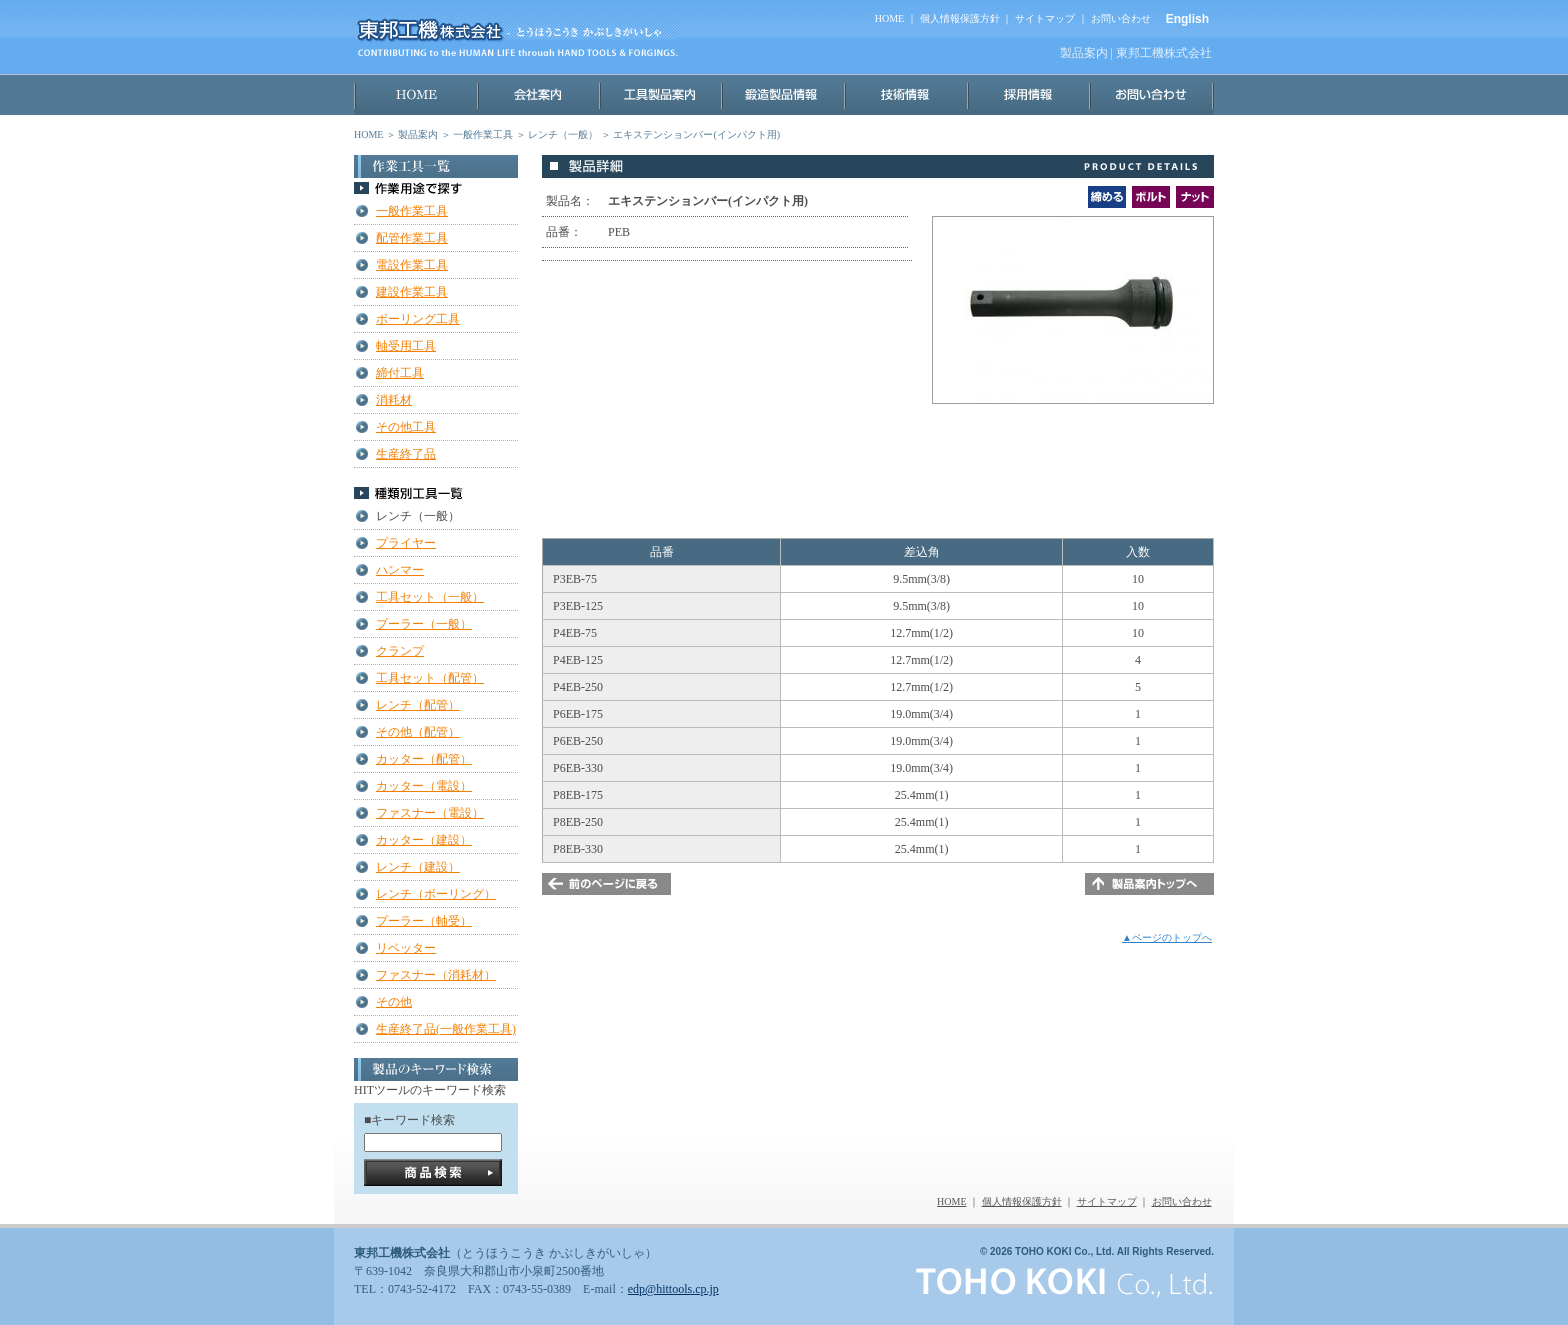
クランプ (400, 651)
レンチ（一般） (563, 134)
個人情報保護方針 (960, 18)
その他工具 (406, 427)
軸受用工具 (406, 346)
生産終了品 (406, 454)
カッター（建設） (424, 840)
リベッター (406, 948)
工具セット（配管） (430, 678)
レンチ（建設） (418, 867)
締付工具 (400, 373)
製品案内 (418, 134)
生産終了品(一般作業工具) (446, 1029)
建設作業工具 (412, 292)
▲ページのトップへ (1167, 937)
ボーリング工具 (418, 319)
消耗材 (394, 400)
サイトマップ (1045, 18)
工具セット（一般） (430, 597)
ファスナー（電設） (430, 813)
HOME (889, 18)
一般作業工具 (483, 134)
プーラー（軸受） (424, 921)
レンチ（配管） (418, 705)
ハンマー (400, 570)
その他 (394, 1002)
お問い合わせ (1121, 18)
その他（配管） (418, 732)
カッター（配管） (424, 759)
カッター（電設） (424, 786)
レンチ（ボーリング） (436, 894)
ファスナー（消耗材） (436, 975)
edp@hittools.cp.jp (673, 1289)
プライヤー (406, 543)
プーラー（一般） (424, 624)
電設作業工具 (412, 265)
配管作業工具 (412, 238)
